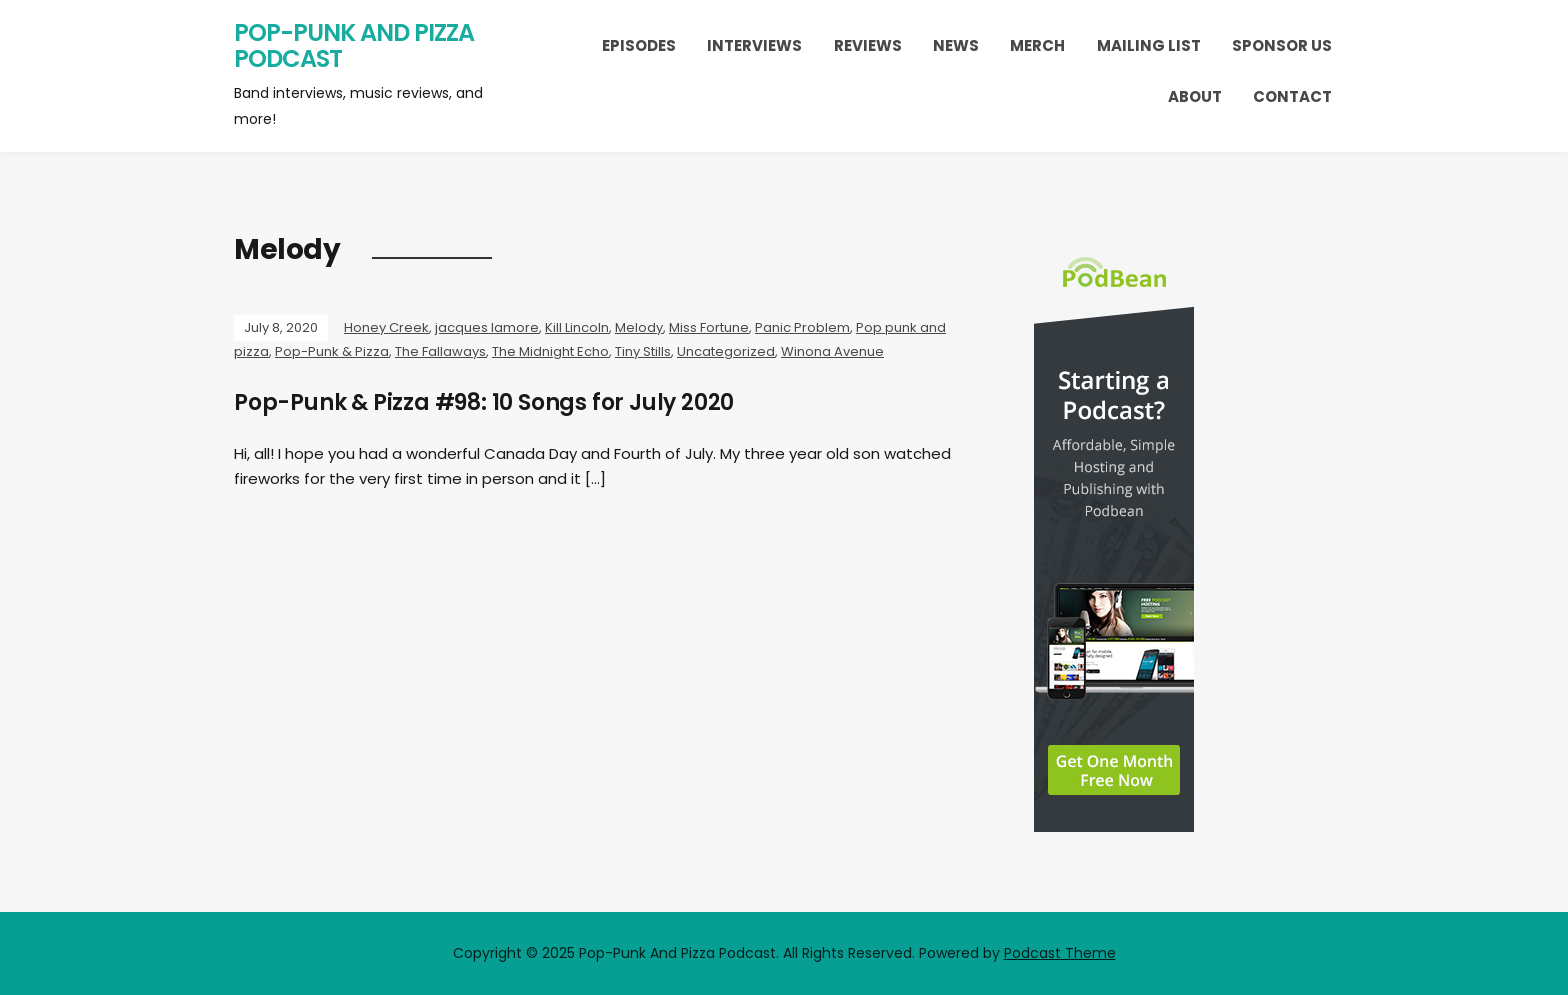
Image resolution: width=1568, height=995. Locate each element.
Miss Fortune (709, 327)
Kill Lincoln (577, 327)
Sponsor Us (1282, 45)
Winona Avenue (832, 351)
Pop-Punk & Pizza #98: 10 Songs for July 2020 (484, 402)
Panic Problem (802, 327)
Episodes (639, 45)
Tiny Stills (643, 351)
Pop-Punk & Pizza (332, 351)
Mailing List (1149, 45)
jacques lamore (487, 327)
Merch (1037, 45)
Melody (639, 327)
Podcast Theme (1060, 953)
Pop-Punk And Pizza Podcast (354, 45)
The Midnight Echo (550, 351)
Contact (1292, 96)
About (1195, 96)
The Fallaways (440, 351)
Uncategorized (726, 351)
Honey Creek (386, 327)
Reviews (868, 45)
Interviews (754, 45)
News (956, 45)
